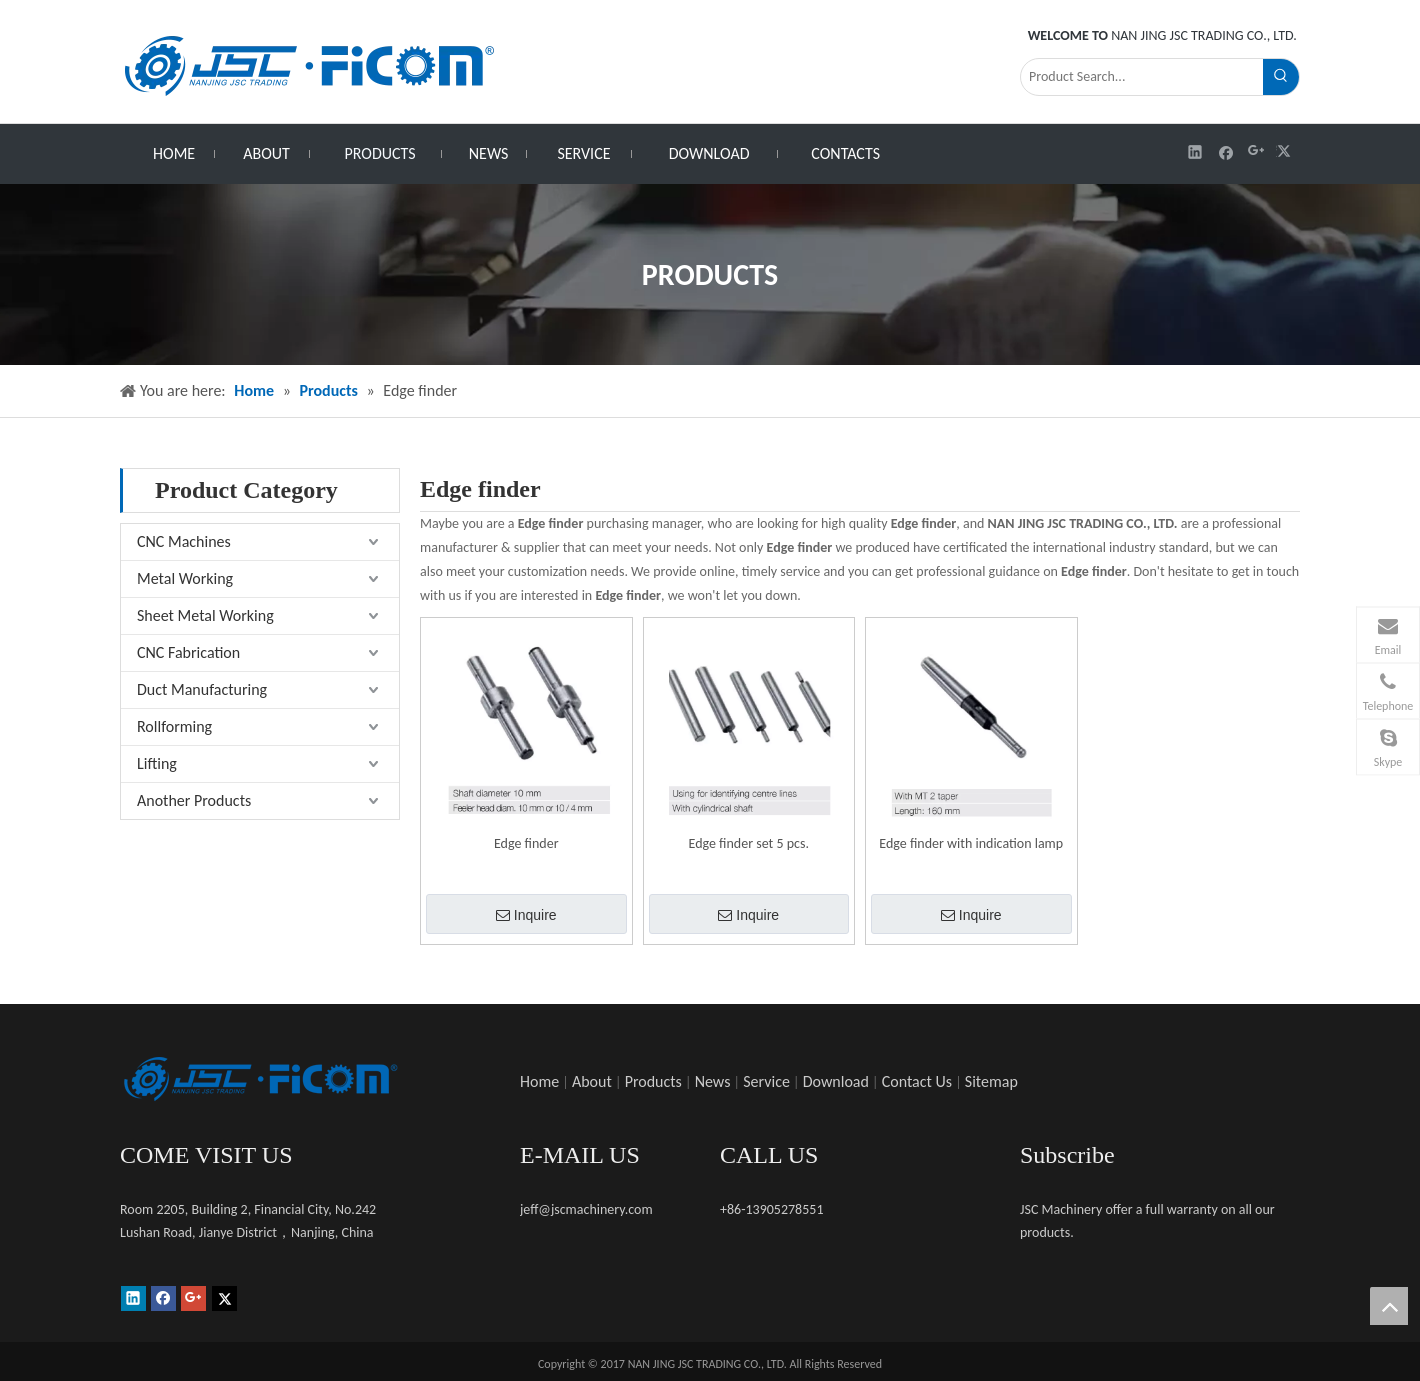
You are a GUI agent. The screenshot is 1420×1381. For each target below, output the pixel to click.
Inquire (526, 915)
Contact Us (917, 1081)
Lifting (157, 763)
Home (539, 1081)
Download (836, 1081)
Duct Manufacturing (202, 689)
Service (766, 1081)
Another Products (194, 800)
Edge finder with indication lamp (971, 843)
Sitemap (991, 1081)
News (713, 1081)
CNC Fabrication (188, 652)
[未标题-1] (260, 1079)
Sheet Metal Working (205, 615)
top (1389, 1306)
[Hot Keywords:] (1281, 77)
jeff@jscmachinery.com (586, 1209)
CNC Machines (184, 541)
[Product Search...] (1142, 77)
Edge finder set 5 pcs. (749, 843)
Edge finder (526, 843)
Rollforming (174, 726)
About (592, 1081)
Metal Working (185, 578)
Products (653, 1081)
